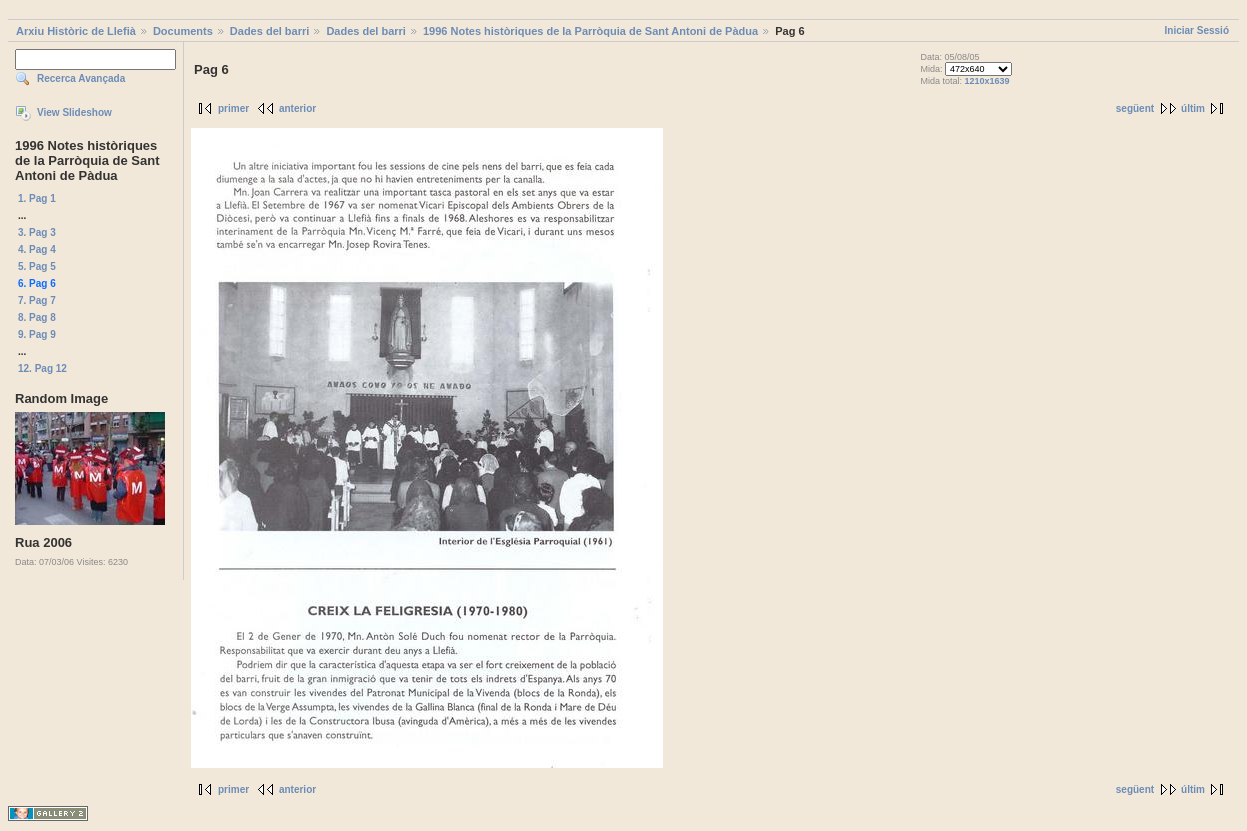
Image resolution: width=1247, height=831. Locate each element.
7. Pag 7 (37, 300)
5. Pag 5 (37, 266)
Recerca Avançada (81, 78)
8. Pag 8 (37, 317)
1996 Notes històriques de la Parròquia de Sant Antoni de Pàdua (590, 31)
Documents (183, 31)
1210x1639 (987, 81)
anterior (297, 108)
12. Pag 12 (42, 368)
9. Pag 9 (37, 334)
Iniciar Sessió (1197, 30)
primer (233, 108)
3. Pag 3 (37, 232)
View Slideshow (74, 112)
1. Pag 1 (37, 198)
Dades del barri (269, 31)
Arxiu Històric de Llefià (76, 31)
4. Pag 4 (37, 249)
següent (1135, 108)
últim (1193, 108)
